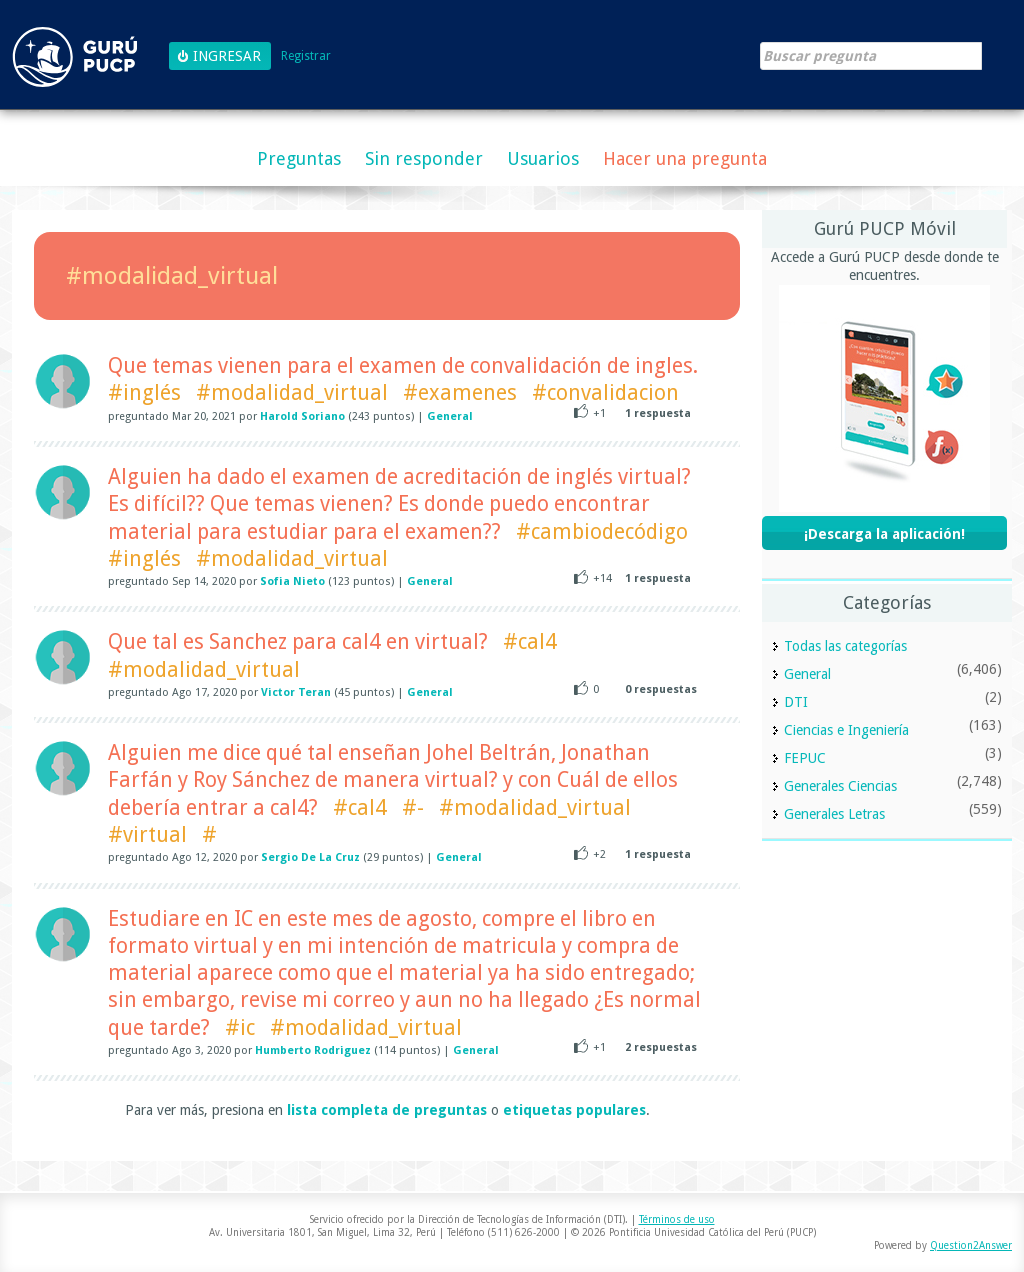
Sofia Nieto (292, 581)
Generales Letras (834, 814)
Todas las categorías (845, 646)
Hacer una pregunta (685, 158)
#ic (240, 1027)
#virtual (147, 834)
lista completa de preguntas (387, 1110)
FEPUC (805, 758)
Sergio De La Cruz (310, 857)
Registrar (306, 56)
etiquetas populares (574, 1110)
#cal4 (530, 641)
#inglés (144, 392)
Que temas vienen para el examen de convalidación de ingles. (403, 365)
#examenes (460, 392)
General (450, 416)
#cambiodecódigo (602, 531)
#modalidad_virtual (292, 392)
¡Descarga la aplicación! (884, 534)
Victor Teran (296, 692)
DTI (796, 702)
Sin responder (424, 158)
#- (413, 807)
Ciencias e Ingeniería (846, 730)
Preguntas (299, 158)
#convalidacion (605, 392)
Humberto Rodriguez (313, 1050)
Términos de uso (677, 1219)
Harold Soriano (302, 416)
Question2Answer (971, 1245)
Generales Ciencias (840, 786)
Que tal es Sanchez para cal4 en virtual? (298, 641)
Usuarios (543, 158)
